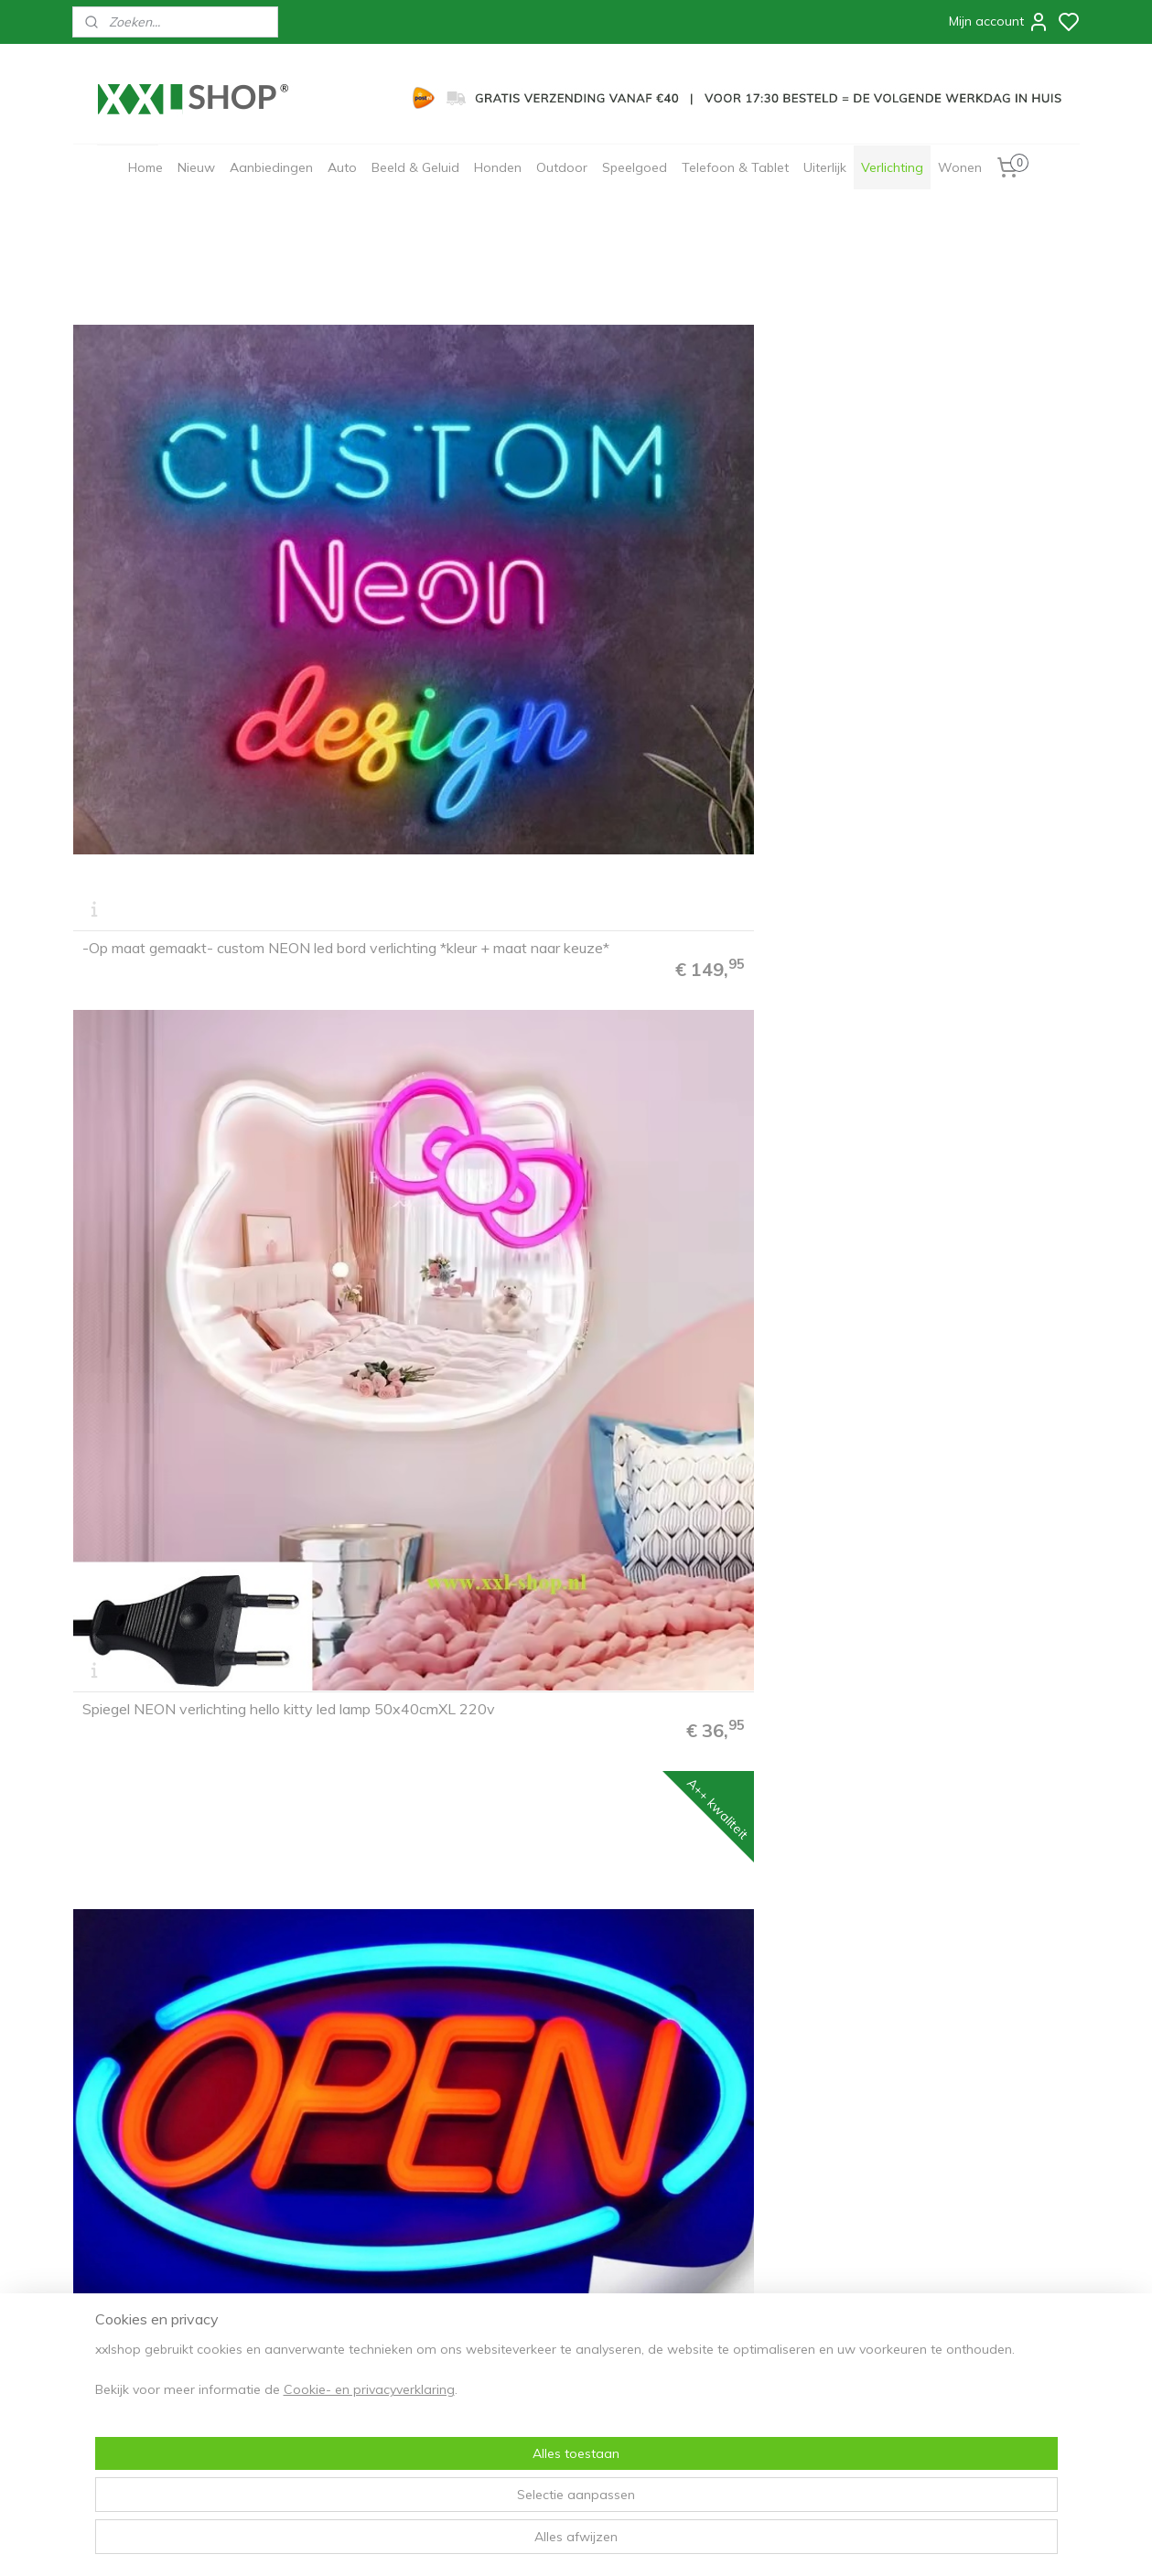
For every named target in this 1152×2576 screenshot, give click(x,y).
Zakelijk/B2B (317, 2352)
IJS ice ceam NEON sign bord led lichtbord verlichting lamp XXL (954, 818)
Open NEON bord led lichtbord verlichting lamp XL (691, 499)
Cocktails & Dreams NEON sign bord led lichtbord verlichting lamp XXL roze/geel (957, 1132)
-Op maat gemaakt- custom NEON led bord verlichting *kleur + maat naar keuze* (185, 492)
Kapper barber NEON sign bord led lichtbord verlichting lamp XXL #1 (188, 1770)
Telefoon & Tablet (735, 167)
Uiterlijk (824, 167)
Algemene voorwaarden (351, 2275)
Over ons (307, 2256)
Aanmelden (532, 2320)
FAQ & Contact (121, 2256)
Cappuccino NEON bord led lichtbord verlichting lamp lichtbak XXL (188, 2090)
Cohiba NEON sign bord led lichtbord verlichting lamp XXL (944, 2097)
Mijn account (999, 22)
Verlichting (892, 167)
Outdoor (561, 167)
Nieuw (196, 167)
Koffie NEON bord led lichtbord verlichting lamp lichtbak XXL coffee (693, 2090)
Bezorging (110, 2313)
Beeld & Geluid (415, 167)
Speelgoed (634, 167)
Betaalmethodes (127, 2294)
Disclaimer (311, 2313)
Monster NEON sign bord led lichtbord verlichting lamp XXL (688, 1777)
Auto (342, 167)
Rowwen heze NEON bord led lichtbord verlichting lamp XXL (692, 1139)
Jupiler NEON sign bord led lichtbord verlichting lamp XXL (433, 2097)
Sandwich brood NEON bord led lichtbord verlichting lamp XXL (953, 1777)
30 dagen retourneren (143, 2332)
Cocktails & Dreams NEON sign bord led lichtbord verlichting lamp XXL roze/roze (189, 1451)
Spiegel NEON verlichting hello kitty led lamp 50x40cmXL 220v (443, 499)
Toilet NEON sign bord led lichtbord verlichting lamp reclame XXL (446, 1770)
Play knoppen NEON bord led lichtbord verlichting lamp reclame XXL (957, 492)
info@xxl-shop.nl (150, 2389)
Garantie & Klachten (137, 2352)
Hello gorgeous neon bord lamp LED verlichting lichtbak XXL (693, 818)
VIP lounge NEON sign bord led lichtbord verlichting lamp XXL (182, 1139)
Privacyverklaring (331, 2294)
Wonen (960, 167)
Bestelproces (118, 2275)
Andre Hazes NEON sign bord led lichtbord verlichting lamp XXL (447, 1139)
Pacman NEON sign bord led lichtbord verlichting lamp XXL (433, 818)
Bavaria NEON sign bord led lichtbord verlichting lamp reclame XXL (701, 1451)
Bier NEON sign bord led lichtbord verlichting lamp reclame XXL (957, 1458)
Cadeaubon (315, 2332)
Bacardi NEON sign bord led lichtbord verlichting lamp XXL (433, 1458)
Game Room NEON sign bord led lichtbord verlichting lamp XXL (187, 818)
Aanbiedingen (271, 167)
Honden (498, 167)
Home (145, 167)
